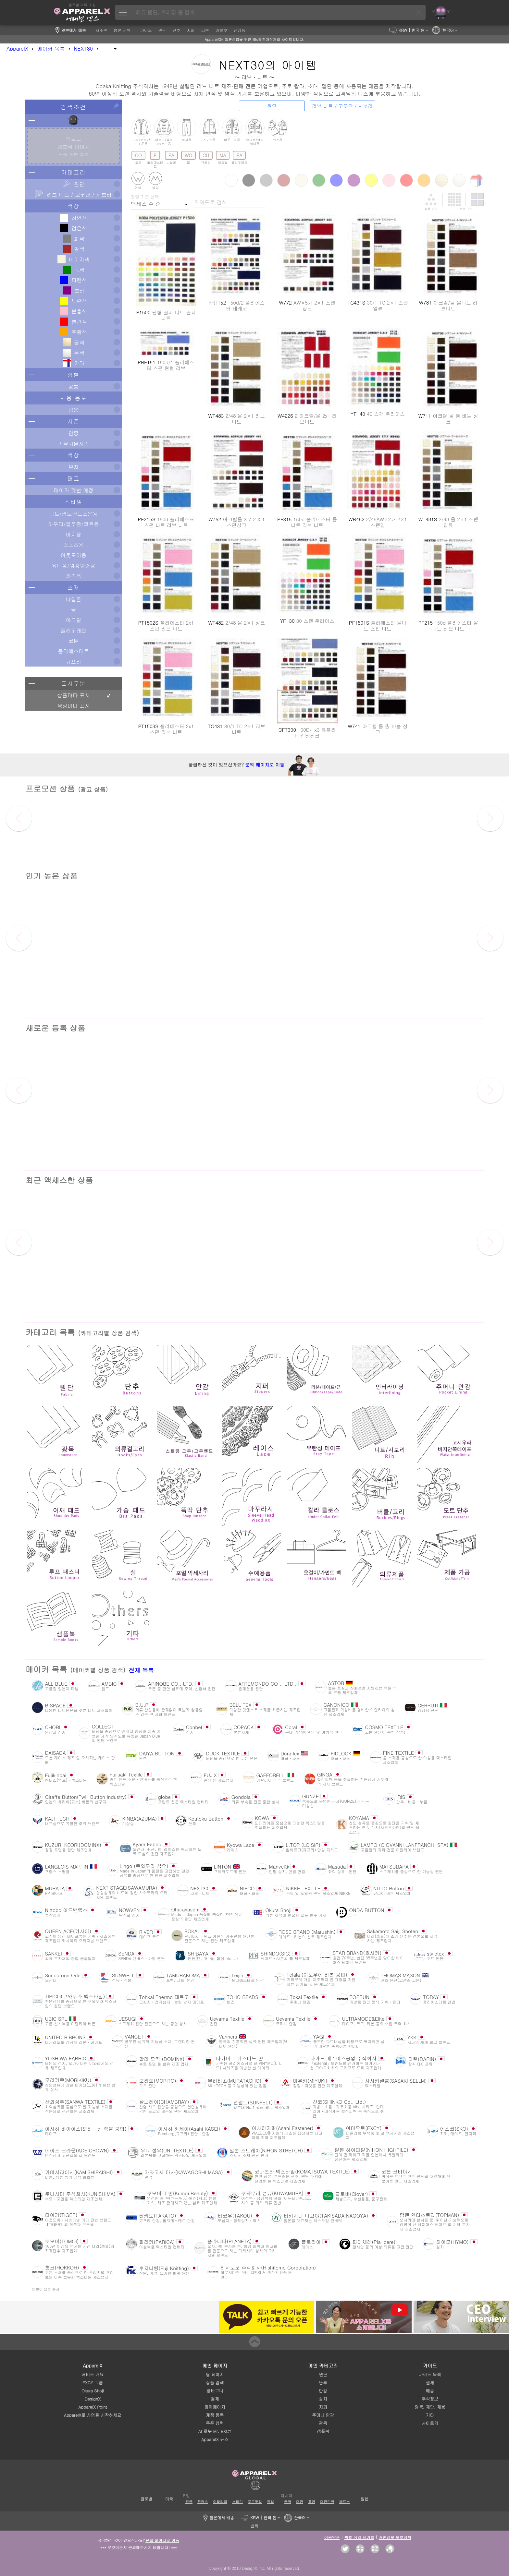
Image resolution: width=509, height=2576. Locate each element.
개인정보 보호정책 (395, 2537)
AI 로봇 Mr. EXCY (214, 2431)
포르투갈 (255, 2501)
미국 (169, 2498)
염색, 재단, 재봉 (430, 2407)
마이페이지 (215, 2407)
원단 (323, 2374)
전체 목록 (141, 1670)
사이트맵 (430, 2423)
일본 (364, 2498)
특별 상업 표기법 (359, 2537)
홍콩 (311, 2501)
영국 (188, 2501)
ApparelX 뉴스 (214, 2439)
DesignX (93, 2399)
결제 (215, 2399)
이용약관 (332, 2537)
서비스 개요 (92, 2374)
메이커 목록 (51, 48)
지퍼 (323, 2407)
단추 (323, 2382)
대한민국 (327, 2501)
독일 (270, 2501)
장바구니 (214, 2391)
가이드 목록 (430, 2374)
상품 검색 (215, 2382)
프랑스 (202, 2501)
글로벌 (146, 2498)
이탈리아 (220, 2501)
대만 (299, 2501)
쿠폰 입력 (215, 2423)
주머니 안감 (323, 2415)
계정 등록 (215, 2415)
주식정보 (430, 2399)
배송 (430, 2391)
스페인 (237, 2501)
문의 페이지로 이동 (264, 764)
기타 (430, 2415)
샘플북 (323, 2431)
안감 (323, 2391)
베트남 (344, 2501)
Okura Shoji (92, 2391)
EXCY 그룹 (92, 2382)
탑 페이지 (215, 2374)
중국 (287, 2501)
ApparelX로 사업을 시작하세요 (92, 2415)
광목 (323, 2423)
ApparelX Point (92, 2407)
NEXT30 (83, 48)
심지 (323, 2399)
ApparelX (17, 48)
